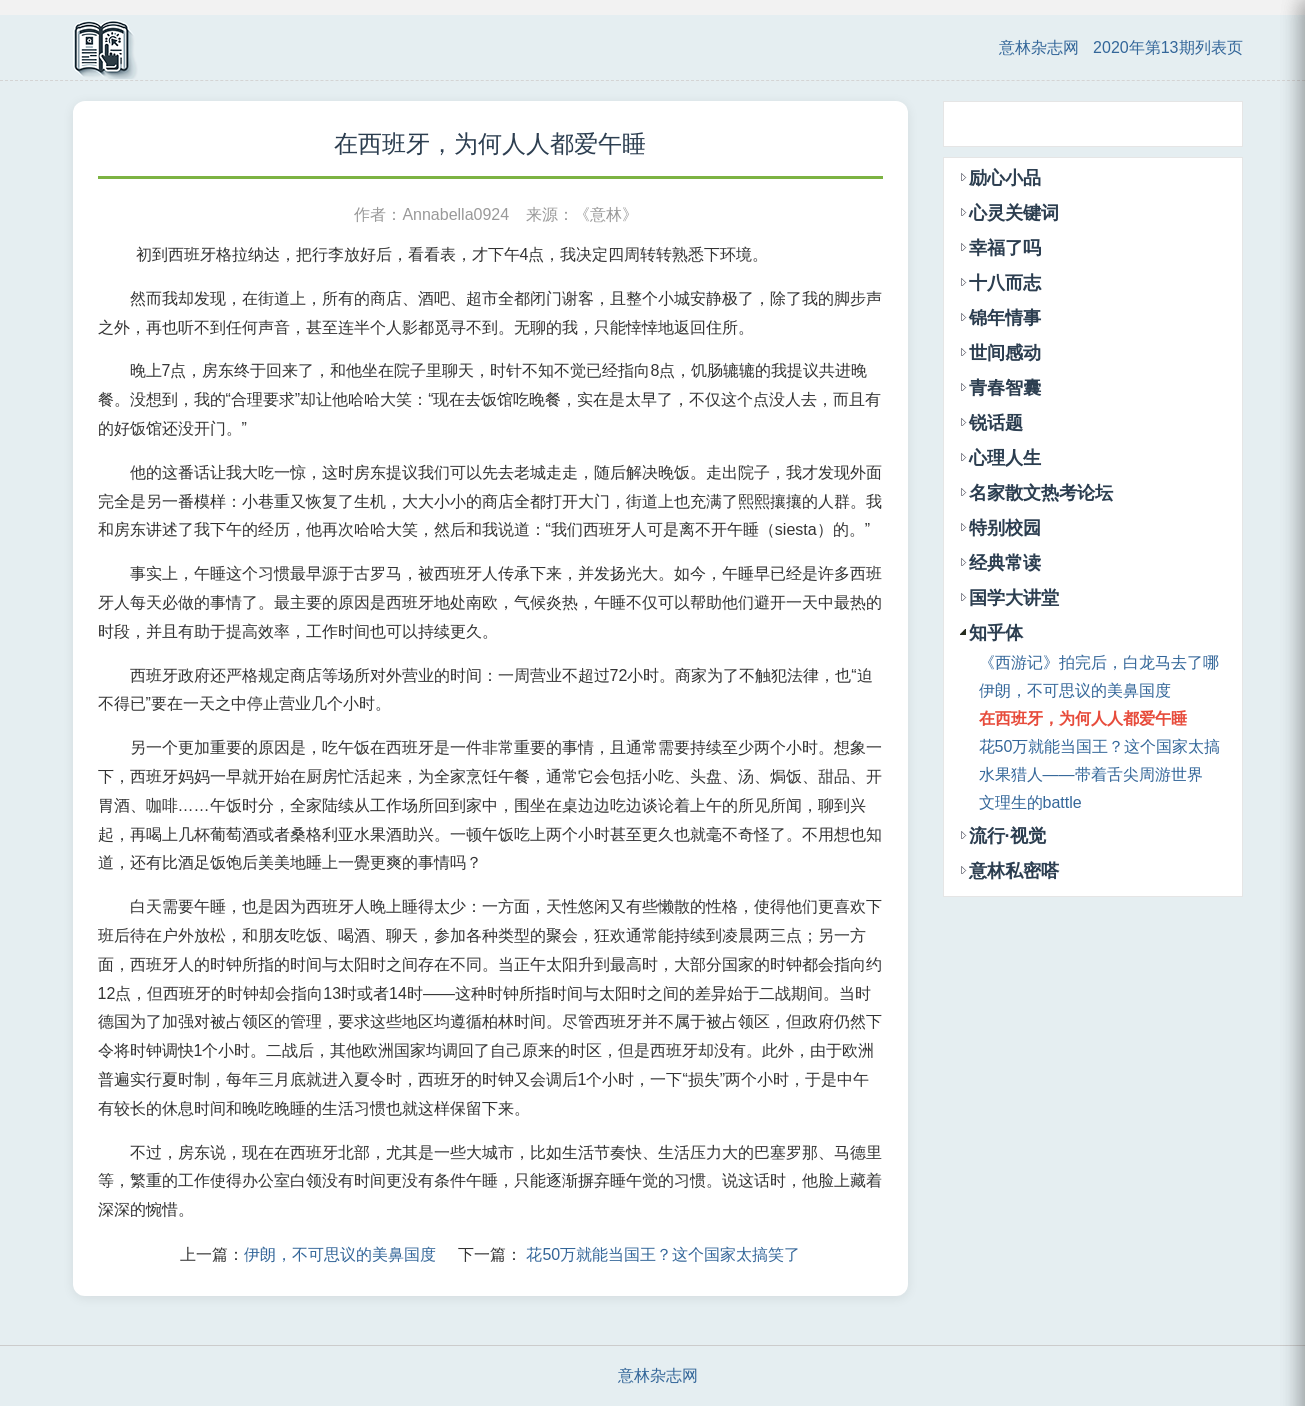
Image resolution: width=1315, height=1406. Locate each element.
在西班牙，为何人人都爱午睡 (1083, 718)
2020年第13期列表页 (1167, 47)
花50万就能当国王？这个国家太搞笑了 (663, 1254)
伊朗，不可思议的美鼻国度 (340, 1254)
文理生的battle (1030, 802)
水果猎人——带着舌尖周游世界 (1091, 774)
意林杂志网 (1039, 47)
